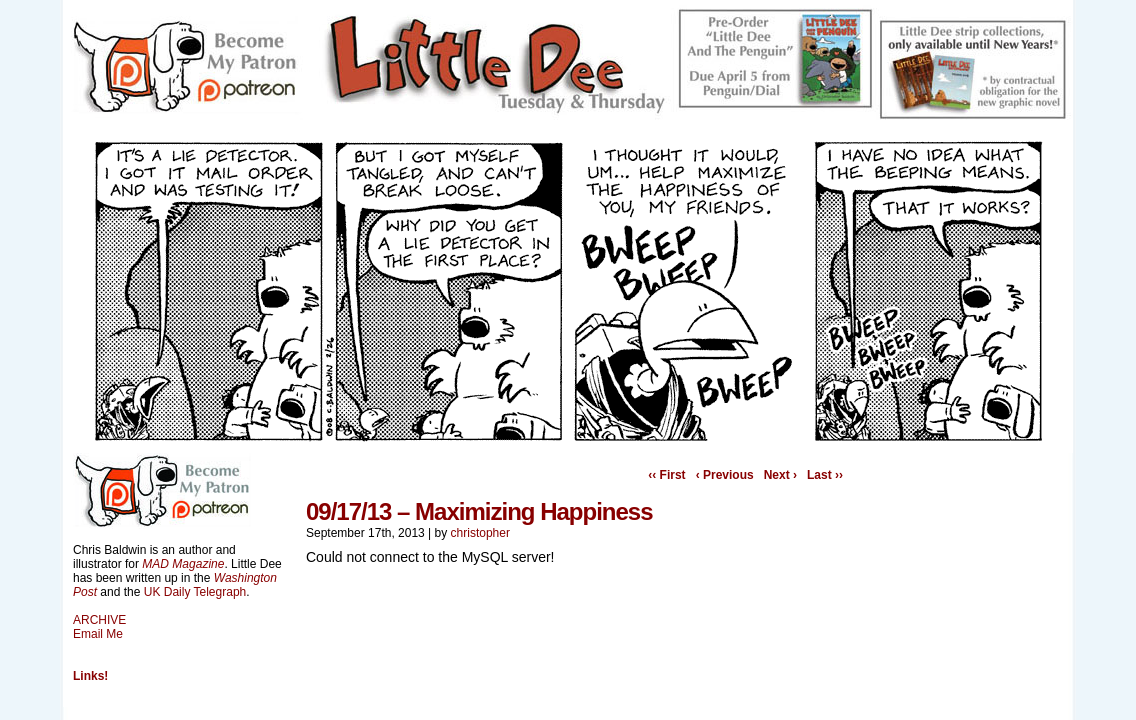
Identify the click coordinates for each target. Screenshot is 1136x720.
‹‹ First (666, 475)
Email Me (98, 634)
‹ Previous (725, 475)
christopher (480, 533)
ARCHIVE (99, 620)
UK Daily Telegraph (195, 592)
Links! (90, 676)
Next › (780, 475)
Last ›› (825, 475)
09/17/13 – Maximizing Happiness (479, 511)
